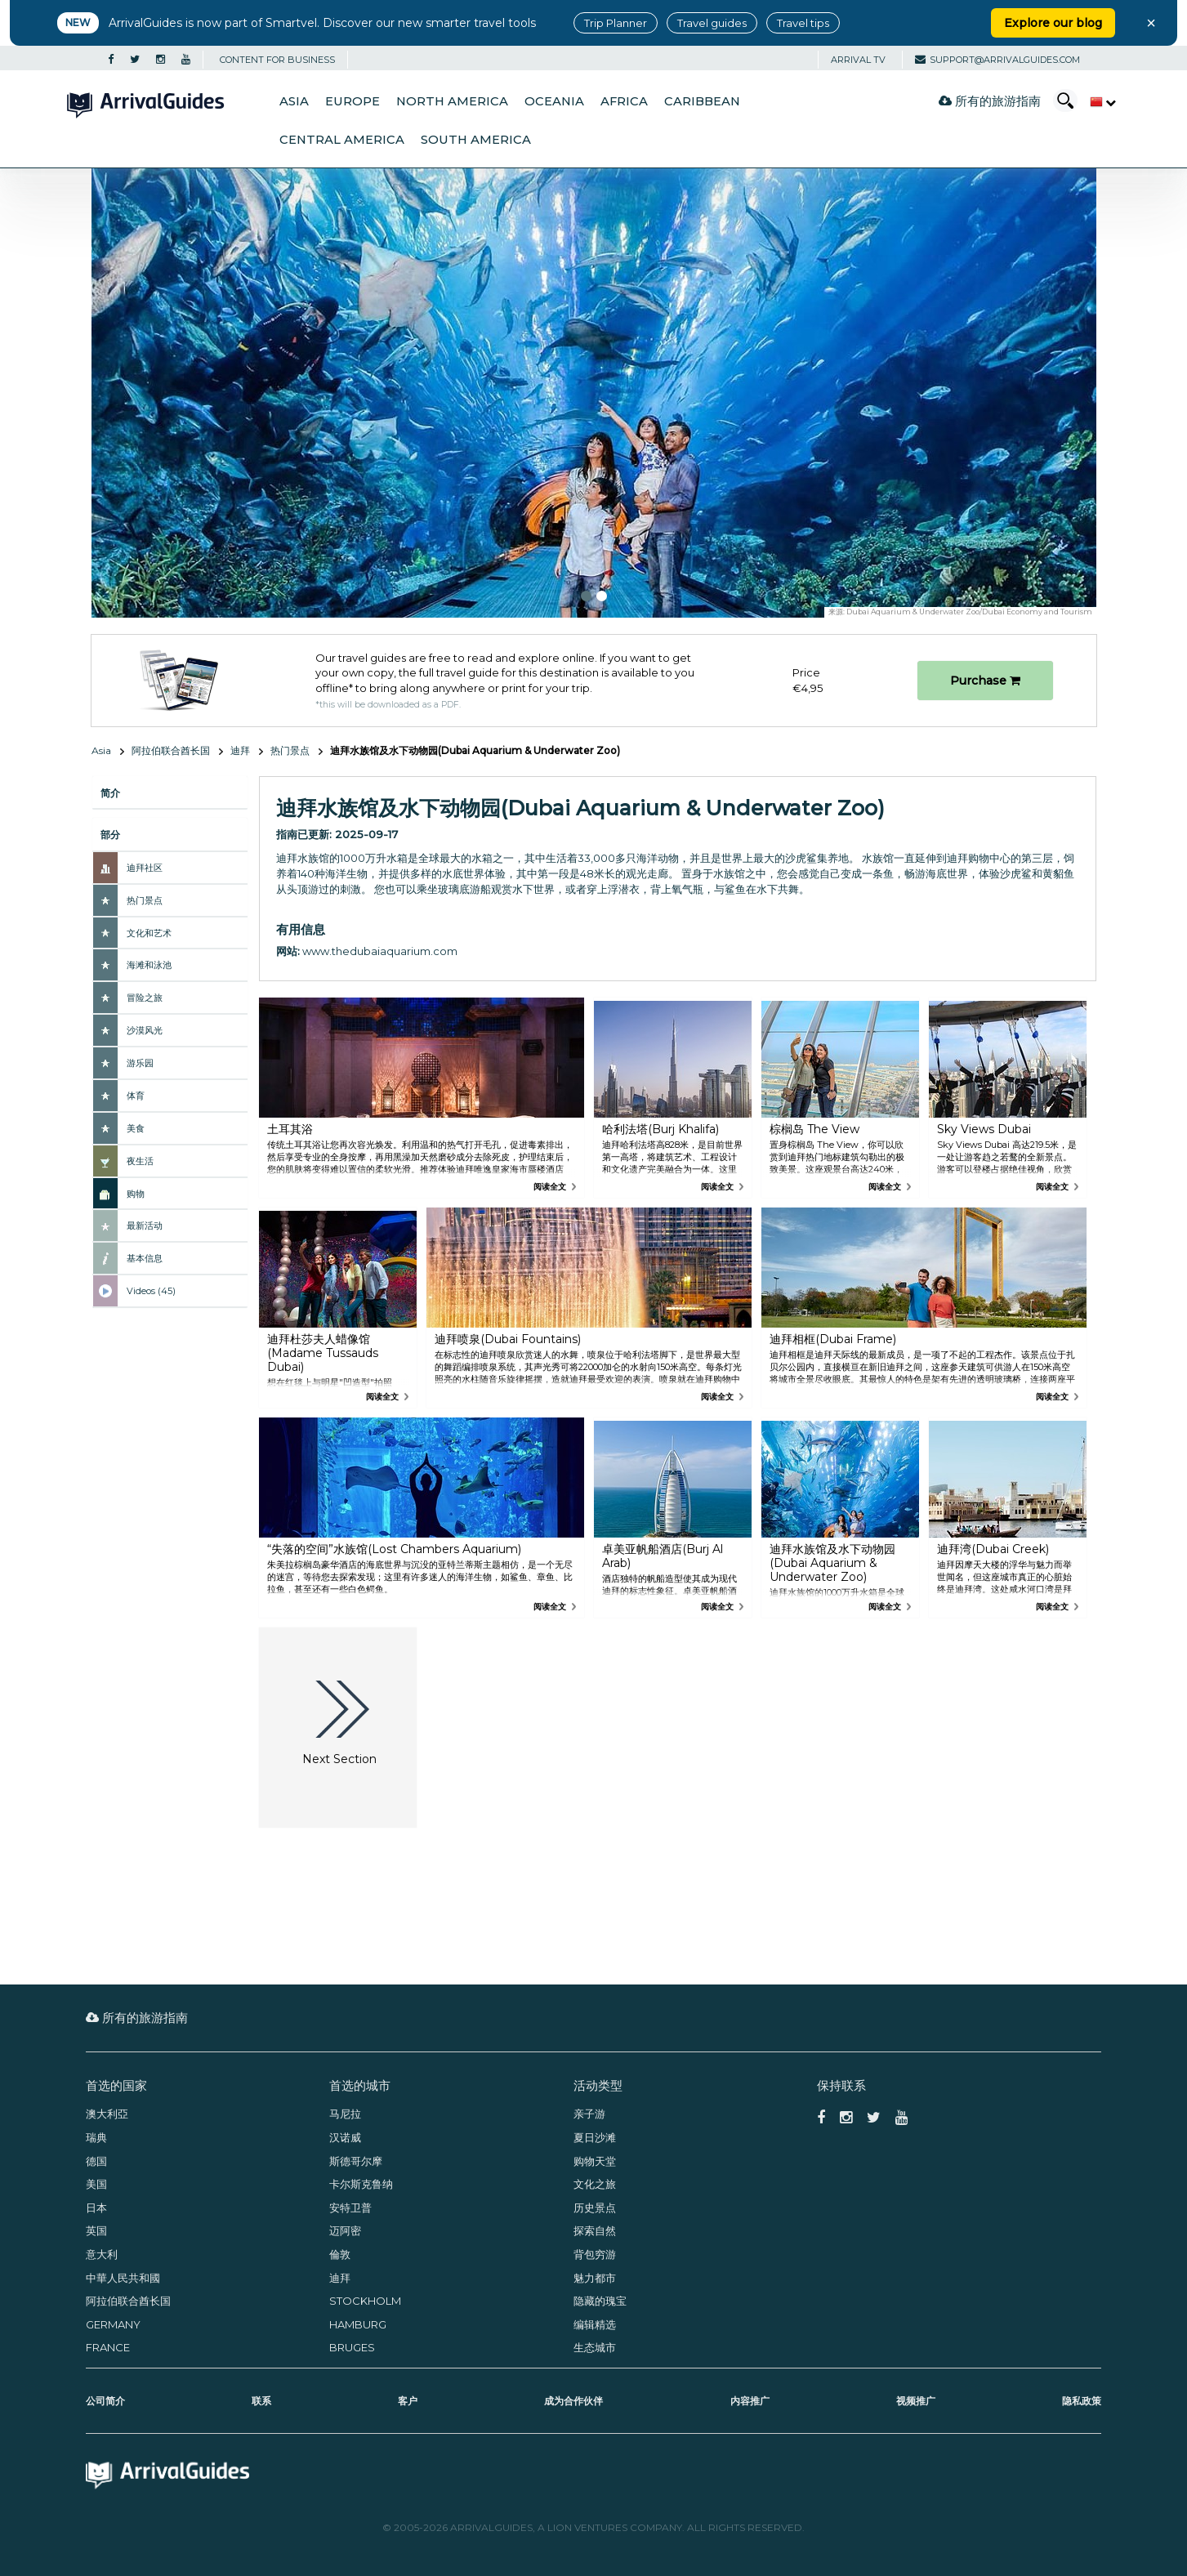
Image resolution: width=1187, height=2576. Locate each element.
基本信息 (145, 1258)
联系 (261, 2401)
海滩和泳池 (149, 965)
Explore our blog (1053, 23)
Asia (294, 101)
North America (452, 101)
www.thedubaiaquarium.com (379, 951)
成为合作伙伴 (573, 2401)
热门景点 (290, 750)
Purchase (985, 680)
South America (476, 139)
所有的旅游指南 (990, 101)
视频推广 (915, 2401)
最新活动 (145, 1225)
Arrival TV (858, 59)
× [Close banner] (1151, 23)
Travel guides (712, 22)
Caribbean (702, 101)
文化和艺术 (149, 933)
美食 (136, 1128)
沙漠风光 (145, 1030)
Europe (352, 101)
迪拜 (240, 750)
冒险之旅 (145, 997)
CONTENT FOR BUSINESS (277, 59)
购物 (136, 1193)
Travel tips (803, 22)
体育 (136, 1095)
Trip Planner (615, 22)
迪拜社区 (145, 867)
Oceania (554, 101)
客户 (407, 2401)
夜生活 (140, 1161)
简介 (110, 793)
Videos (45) (151, 1291)
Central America (341, 139)
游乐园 (140, 1063)
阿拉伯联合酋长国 (171, 750)
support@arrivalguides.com (997, 59)
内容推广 (750, 2401)
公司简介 (105, 2401)
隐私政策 (1081, 2401)
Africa (624, 101)
